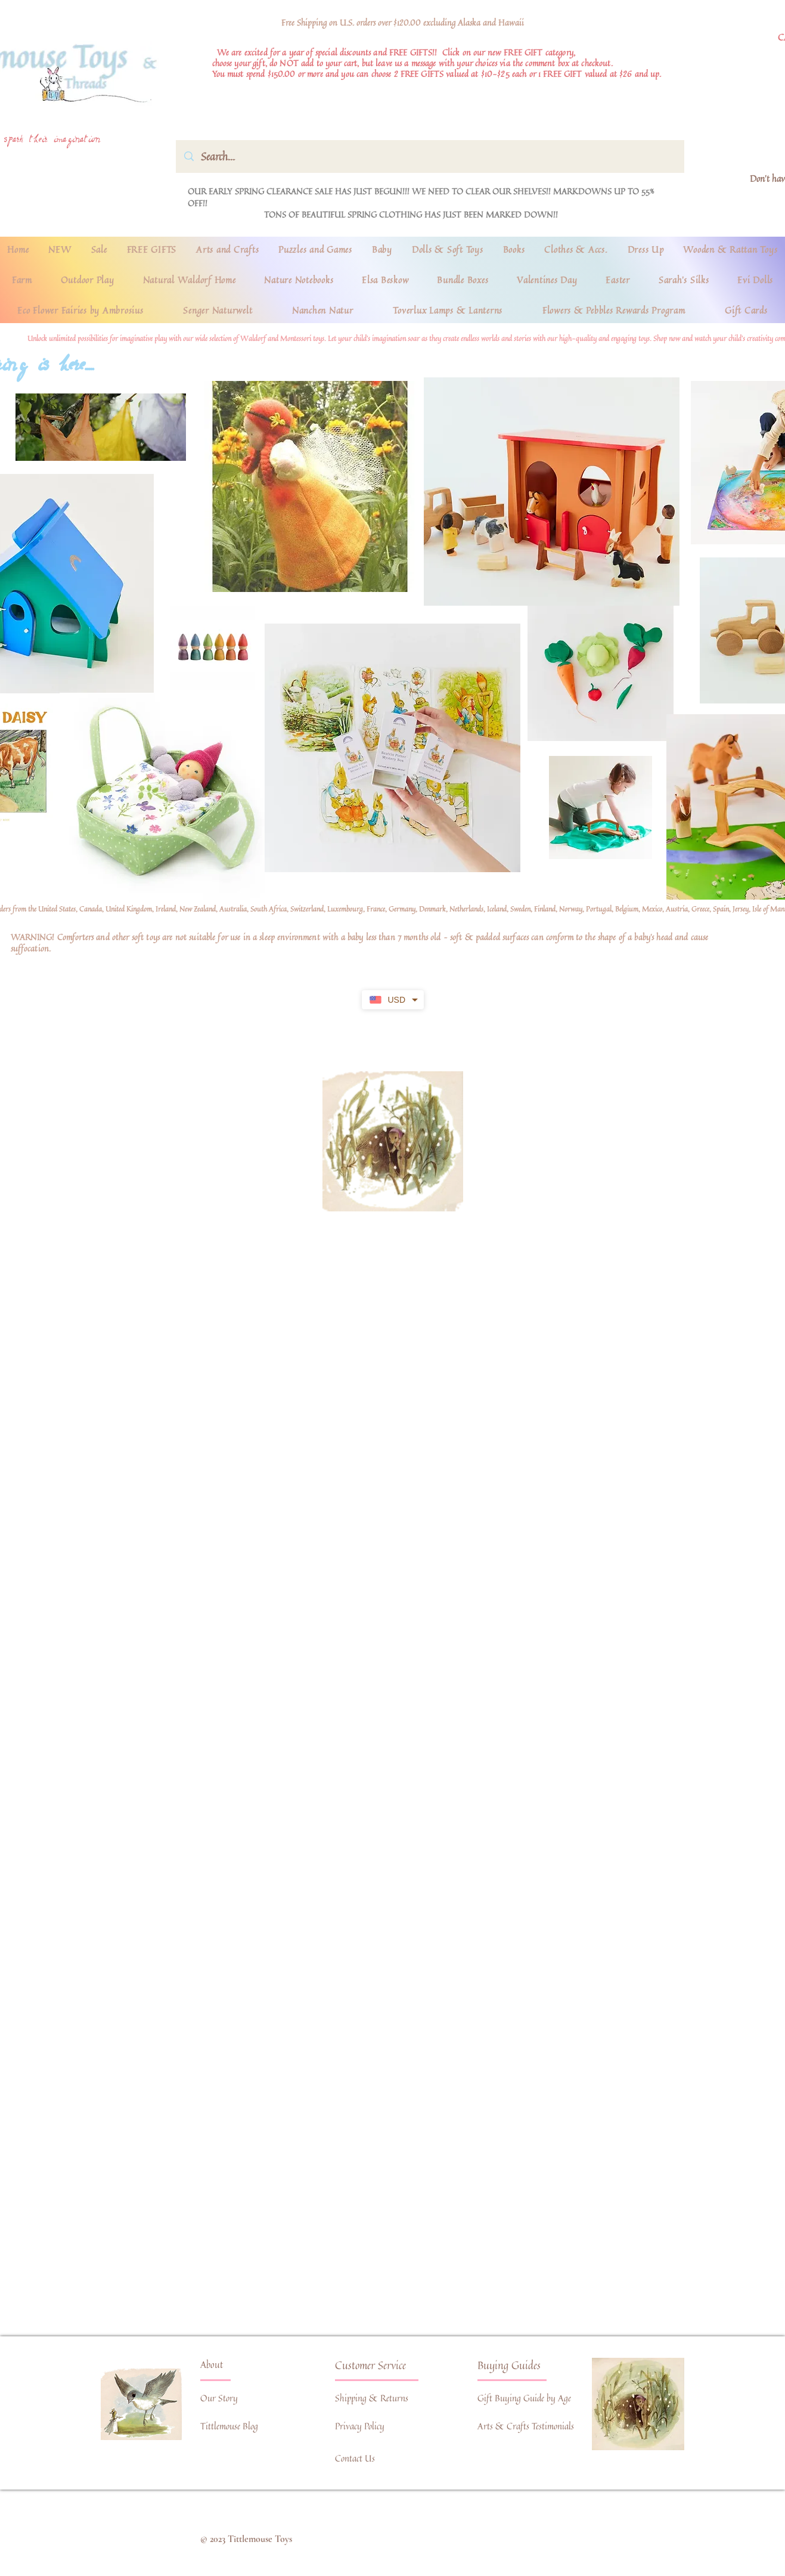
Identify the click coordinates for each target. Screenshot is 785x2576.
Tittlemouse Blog (229, 2426)
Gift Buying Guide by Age (524, 2398)
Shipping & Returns (371, 2398)
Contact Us (355, 2458)
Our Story (219, 2398)
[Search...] (430, 156)
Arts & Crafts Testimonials (525, 2426)
